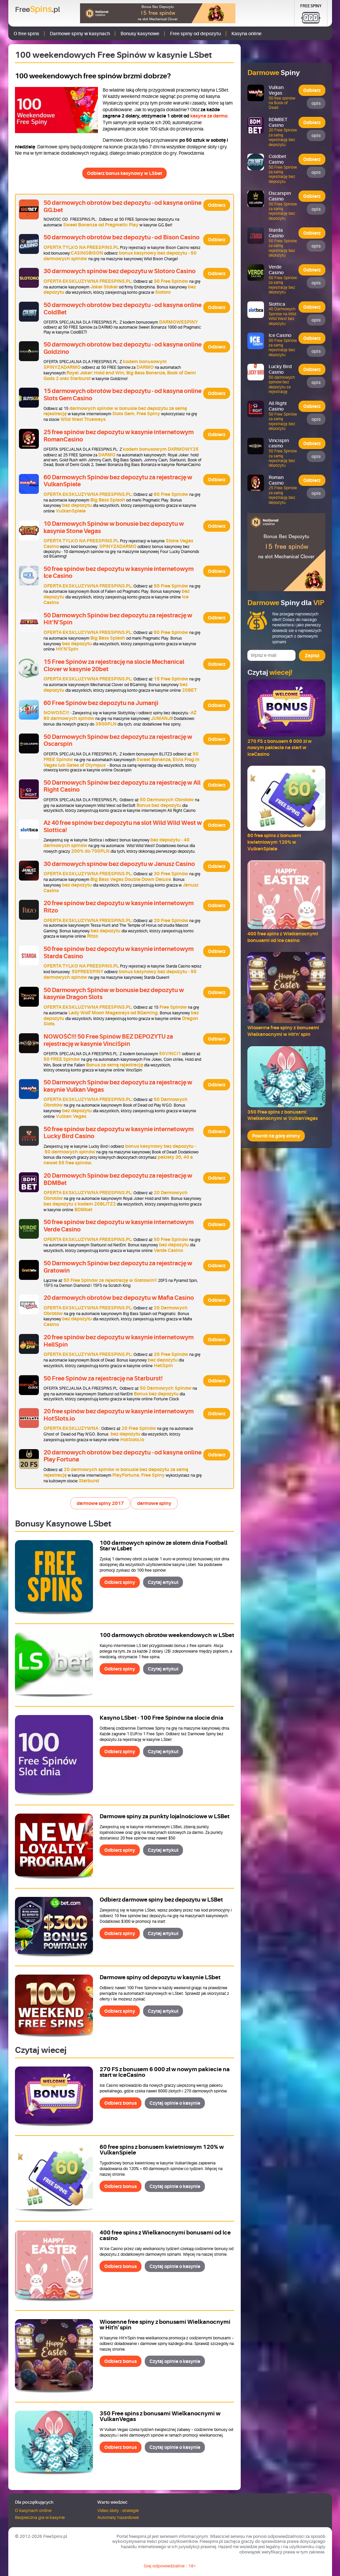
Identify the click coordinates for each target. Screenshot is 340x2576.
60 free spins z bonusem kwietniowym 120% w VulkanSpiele (162, 2150)
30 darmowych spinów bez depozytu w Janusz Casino (119, 864)
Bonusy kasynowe (140, 33)
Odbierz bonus (120, 2103)
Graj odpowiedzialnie (164, 2565)
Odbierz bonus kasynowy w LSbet (124, 173)
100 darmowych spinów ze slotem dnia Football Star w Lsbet (163, 1546)
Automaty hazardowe (118, 2517)
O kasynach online (33, 2510)
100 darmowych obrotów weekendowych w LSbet (167, 1635)
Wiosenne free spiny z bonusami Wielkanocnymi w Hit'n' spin (165, 2325)
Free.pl (37, 9)
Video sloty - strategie (118, 2510)
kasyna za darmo (208, 115)
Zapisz (312, 655)
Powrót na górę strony (276, 1135)
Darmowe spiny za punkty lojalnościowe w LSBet (164, 1816)
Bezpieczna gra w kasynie (40, 2517)
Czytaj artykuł (163, 1582)
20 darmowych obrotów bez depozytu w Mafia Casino (118, 1297)
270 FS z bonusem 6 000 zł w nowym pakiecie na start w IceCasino (165, 2072)
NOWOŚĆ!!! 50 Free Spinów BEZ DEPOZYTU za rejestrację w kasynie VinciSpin (108, 1040)
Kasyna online (246, 33)
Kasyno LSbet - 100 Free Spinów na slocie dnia (161, 1718)
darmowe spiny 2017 (100, 1503)
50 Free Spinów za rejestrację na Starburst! (103, 1378)
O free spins (26, 33)
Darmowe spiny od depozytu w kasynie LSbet (160, 1977)
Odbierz (216, 205)
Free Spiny (310, 6)
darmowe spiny (154, 1503)
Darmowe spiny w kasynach (80, 33)
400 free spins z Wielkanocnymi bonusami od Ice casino (165, 2235)
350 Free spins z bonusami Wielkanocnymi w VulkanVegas (160, 2416)
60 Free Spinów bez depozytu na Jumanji (100, 703)
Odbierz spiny (119, 1582)
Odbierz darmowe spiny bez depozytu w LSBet (161, 1900)
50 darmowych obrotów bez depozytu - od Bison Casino (121, 237)
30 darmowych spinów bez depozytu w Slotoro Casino (119, 271)
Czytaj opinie (174, 2103)
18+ (192, 2565)
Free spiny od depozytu (195, 33)
